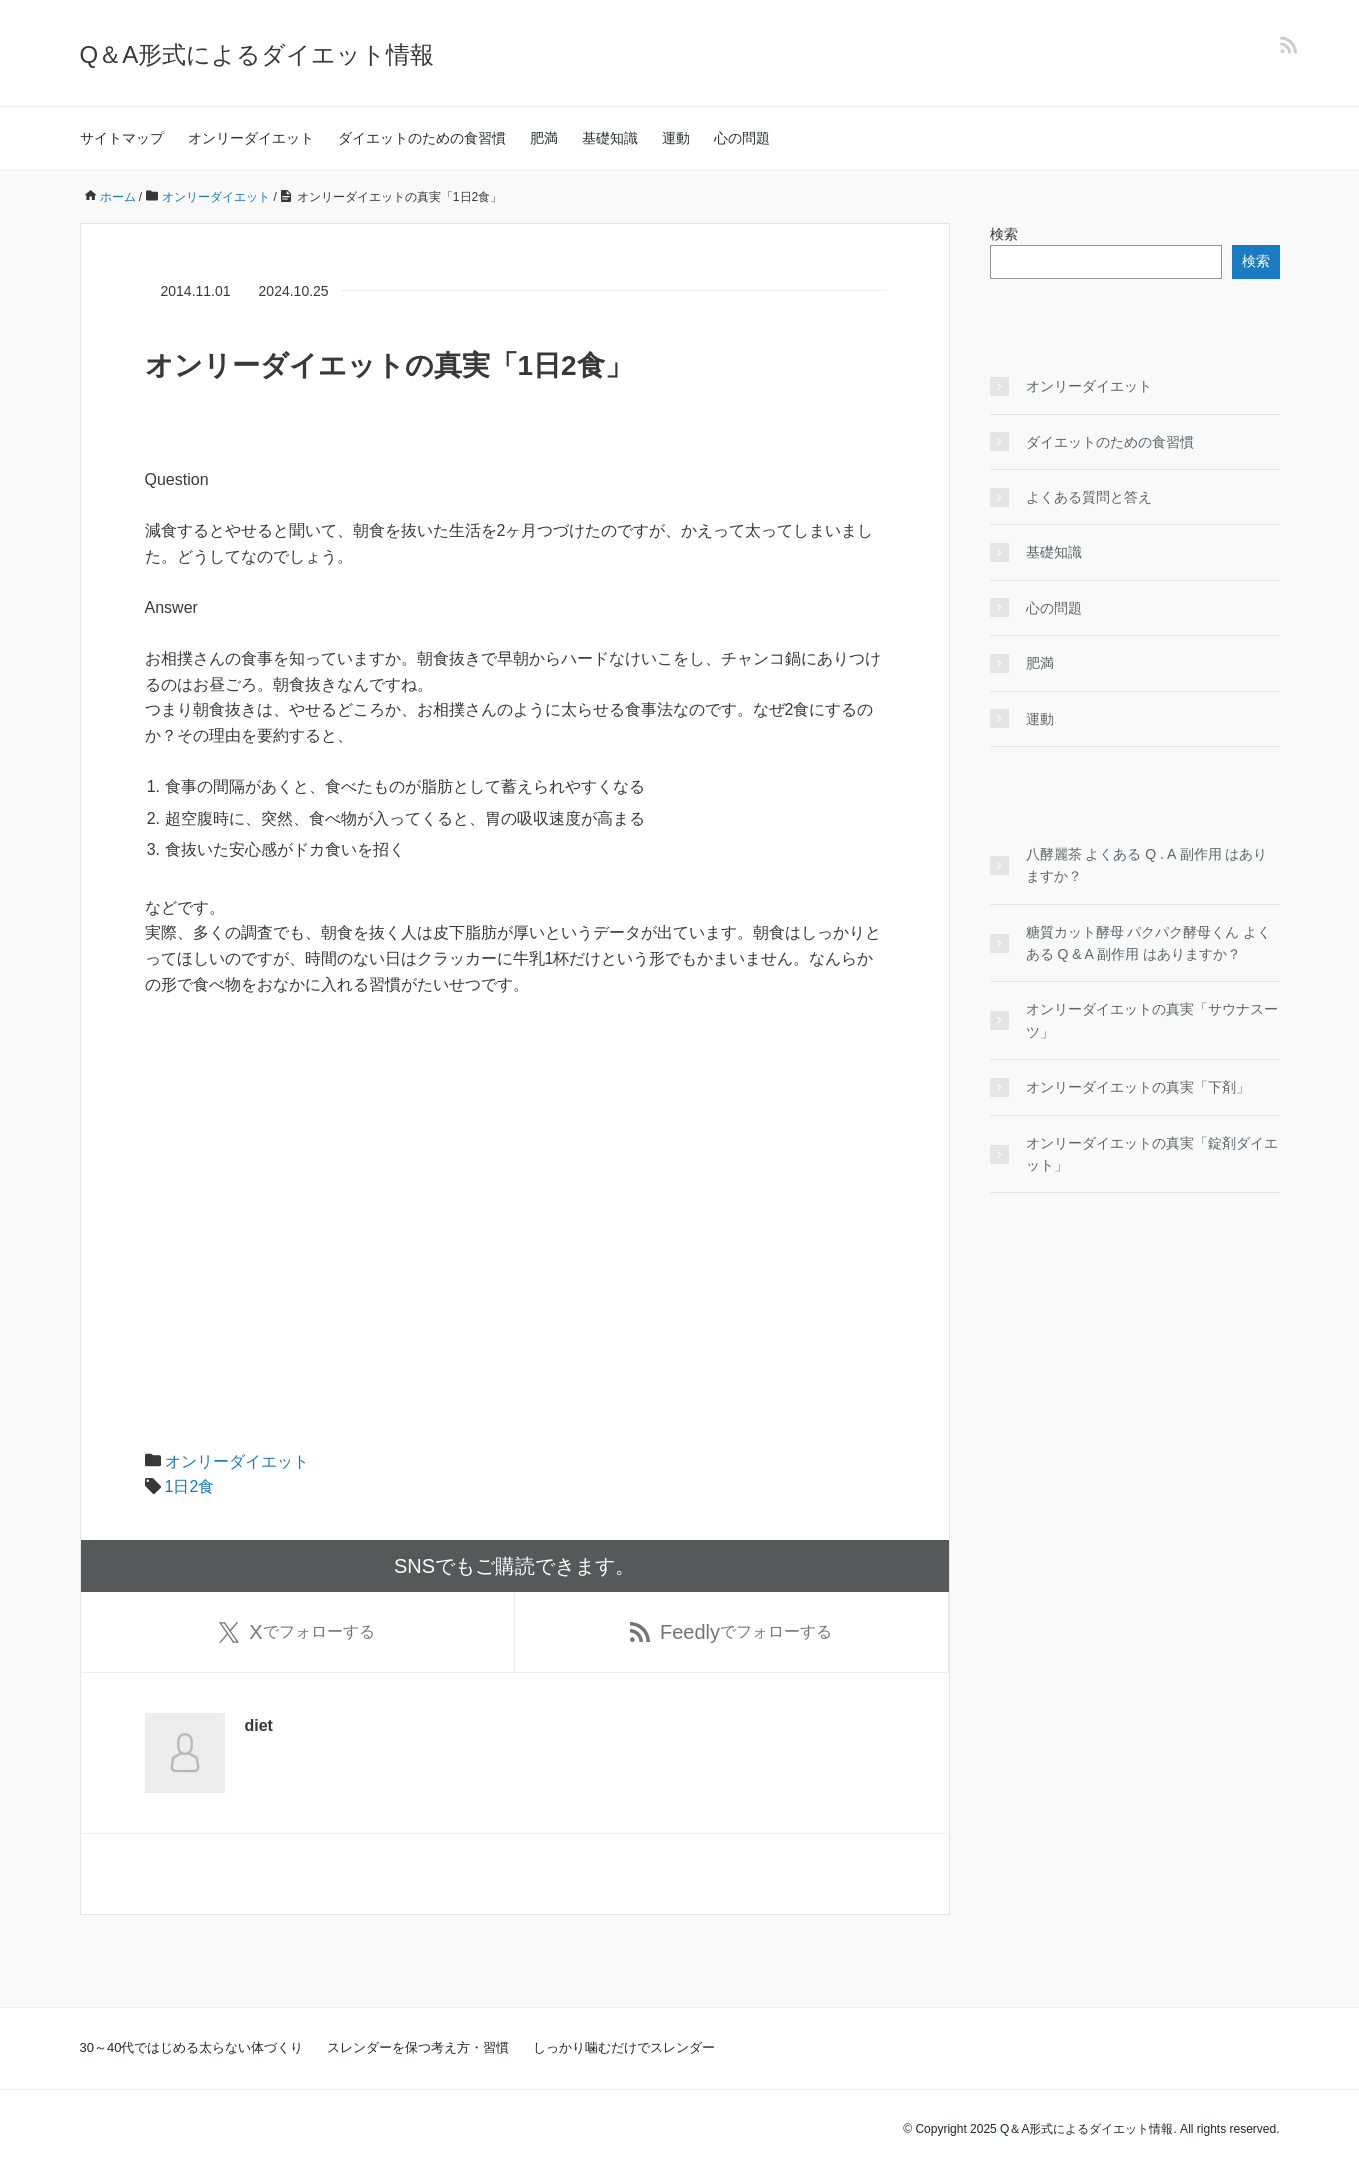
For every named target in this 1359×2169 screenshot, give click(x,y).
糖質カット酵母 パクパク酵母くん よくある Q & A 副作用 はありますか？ (1149, 943)
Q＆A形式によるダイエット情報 (257, 54)
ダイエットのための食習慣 (422, 138)
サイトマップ (122, 138)
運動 (676, 138)
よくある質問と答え (1089, 497)
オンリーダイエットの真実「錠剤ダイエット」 (1152, 1154)
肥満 (544, 138)
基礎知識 (610, 138)
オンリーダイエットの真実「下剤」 (1138, 1087)
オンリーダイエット (251, 138)
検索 (1004, 234)
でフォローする (296, 1632)
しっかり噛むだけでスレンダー (624, 2047)
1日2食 (190, 1486)
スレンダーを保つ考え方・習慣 (418, 2047)
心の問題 (742, 138)
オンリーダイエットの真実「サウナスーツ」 (1152, 1020)
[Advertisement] (515, 1163)
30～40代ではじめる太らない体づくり (192, 2047)
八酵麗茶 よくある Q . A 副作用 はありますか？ (1147, 865)
